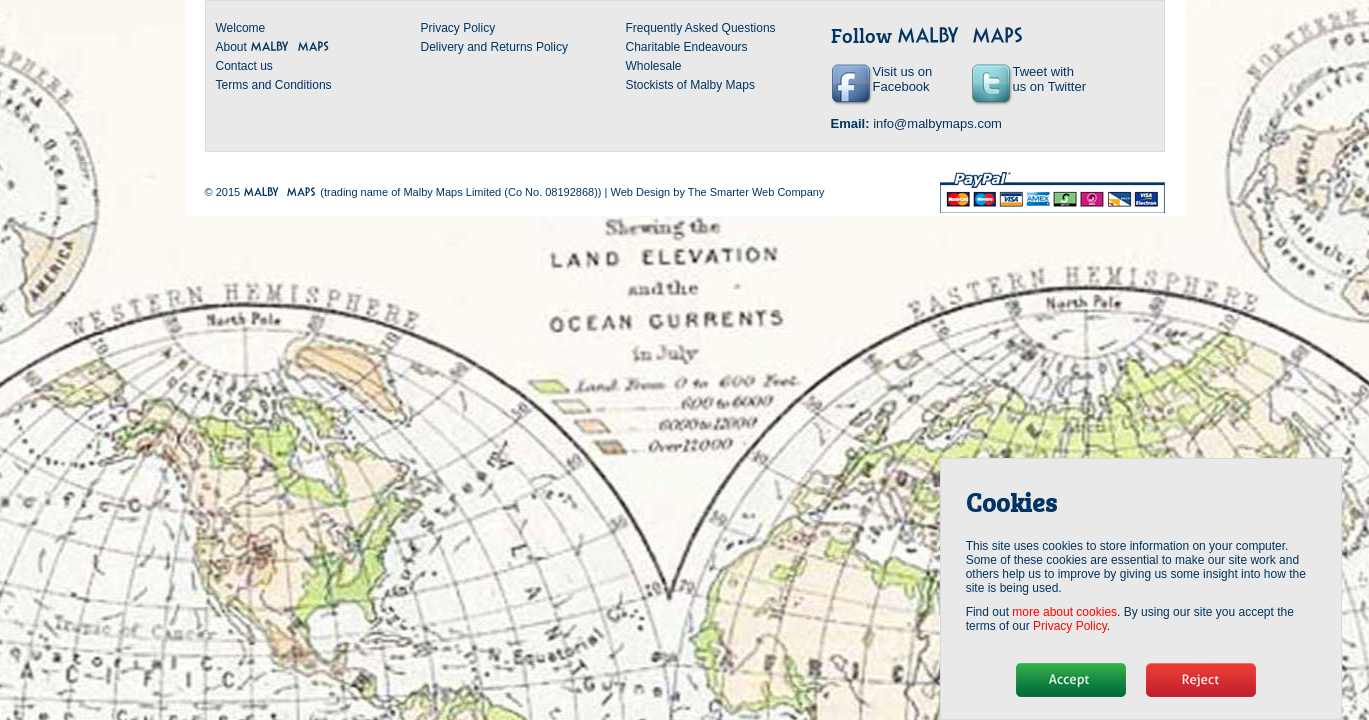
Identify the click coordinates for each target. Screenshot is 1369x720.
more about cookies (1064, 612)
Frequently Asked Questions (701, 28)
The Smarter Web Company (756, 192)
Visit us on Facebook (903, 79)
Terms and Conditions (274, 85)
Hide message (1071, 680)
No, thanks (1201, 680)
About (273, 47)
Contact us (244, 66)
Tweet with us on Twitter (1049, 79)
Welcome (241, 28)
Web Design (640, 192)
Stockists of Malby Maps (690, 85)
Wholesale (654, 66)
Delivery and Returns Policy (494, 47)
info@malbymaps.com (937, 123)
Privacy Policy (458, 28)
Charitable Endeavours (687, 47)
